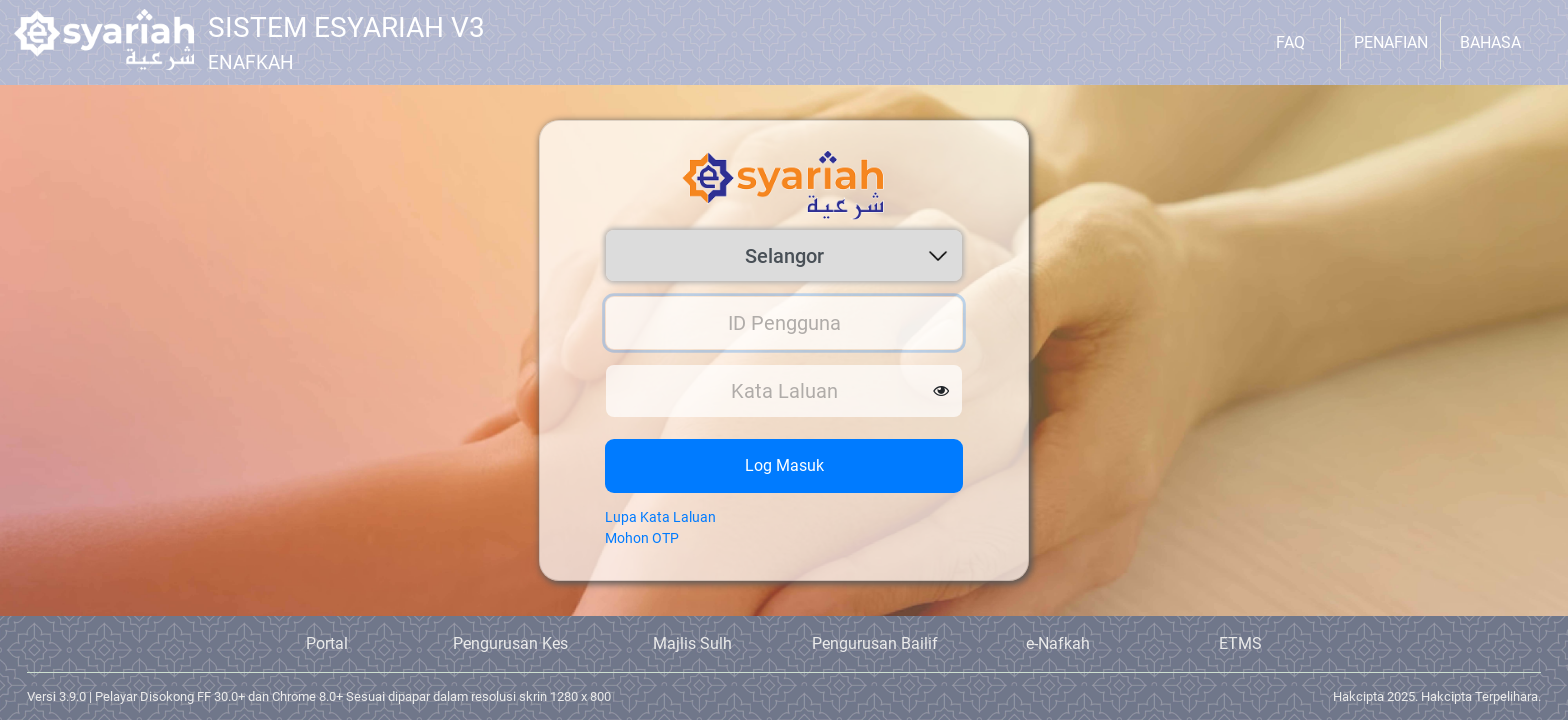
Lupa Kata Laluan (660, 517)
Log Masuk (784, 465)
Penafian (1391, 42)
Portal (327, 643)
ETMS (1240, 643)
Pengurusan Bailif (875, 643)
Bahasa (1490, 42)
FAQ (1290, 42)
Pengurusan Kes (510, 643)
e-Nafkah (1058, 643)
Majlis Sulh (692, 643)
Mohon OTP (642, 538)
